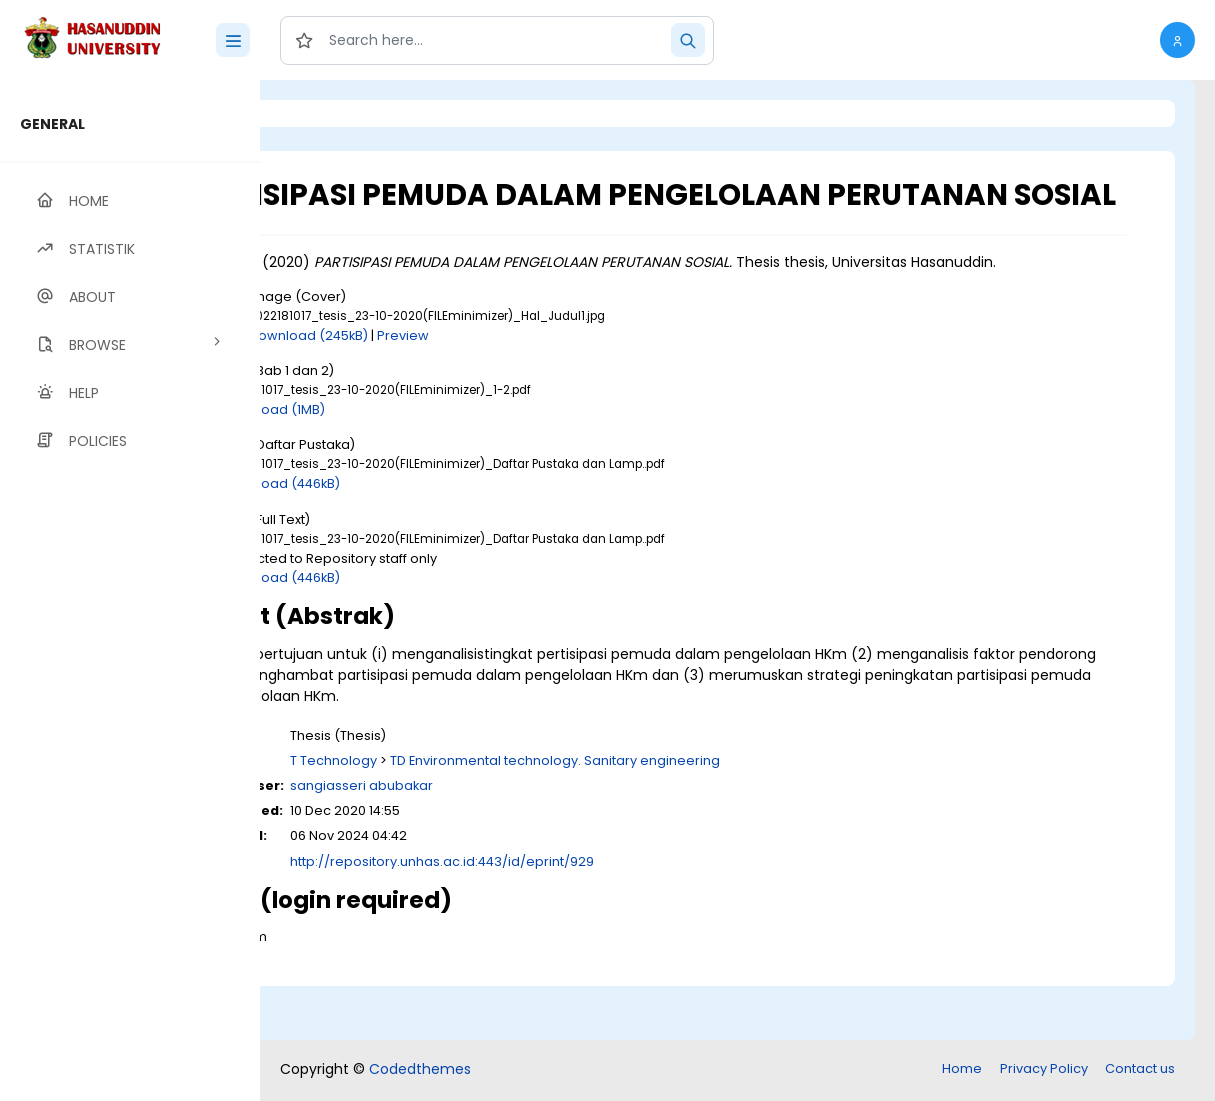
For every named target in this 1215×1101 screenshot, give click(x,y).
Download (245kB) (472, 391)
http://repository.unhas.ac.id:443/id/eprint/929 (606, 917)
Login (345, 113)
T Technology (497, 816)
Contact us (1140, 1070)
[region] (130, 590)
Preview (567, 391)
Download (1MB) (437, 465)
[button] (1177, 40)
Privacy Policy (1044, 1070)
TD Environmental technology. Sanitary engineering (719, 816)
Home (962, 1070)
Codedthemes (420, 1071)
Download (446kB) (444, 540)
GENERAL (52, 124)
